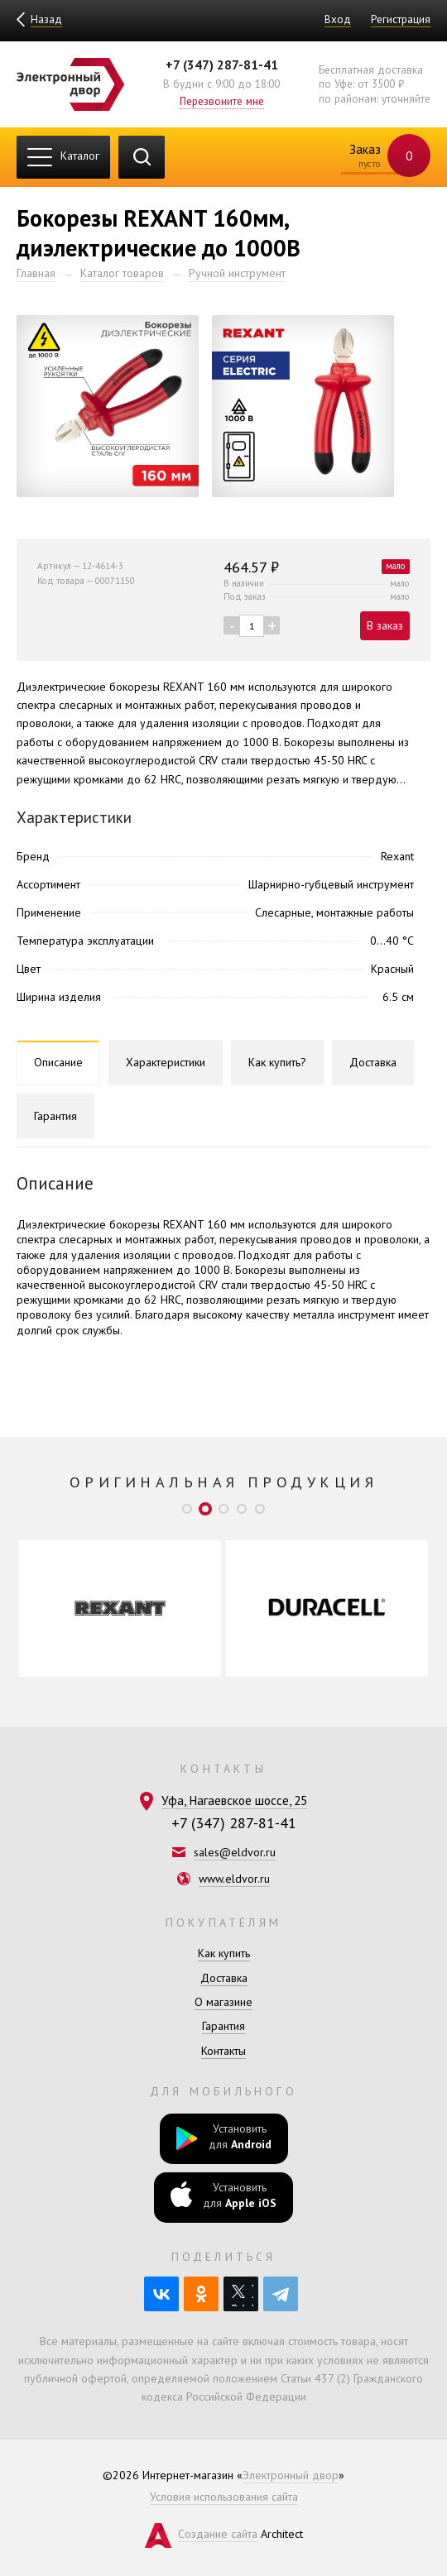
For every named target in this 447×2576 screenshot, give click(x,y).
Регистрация (400, 19)
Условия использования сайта (224, 2496)
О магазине (223, 2001)
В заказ (385, 625)
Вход (337, 19)
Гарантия (223, 2025)
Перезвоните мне (222, 100)
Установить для (224, 2138)
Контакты (223, 2050)
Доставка (224, 1977)
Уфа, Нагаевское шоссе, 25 (234, 1800)
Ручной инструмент (237, 273)
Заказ (379, 157)
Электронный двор (291, 2475)
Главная (36, 273)
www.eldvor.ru (234, 1878)
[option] (120, 1608)
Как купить (224, 1953)
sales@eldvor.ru (235, 1852)
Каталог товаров (122, 273)
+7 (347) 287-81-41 (222, 64)
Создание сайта (217, 2533)
